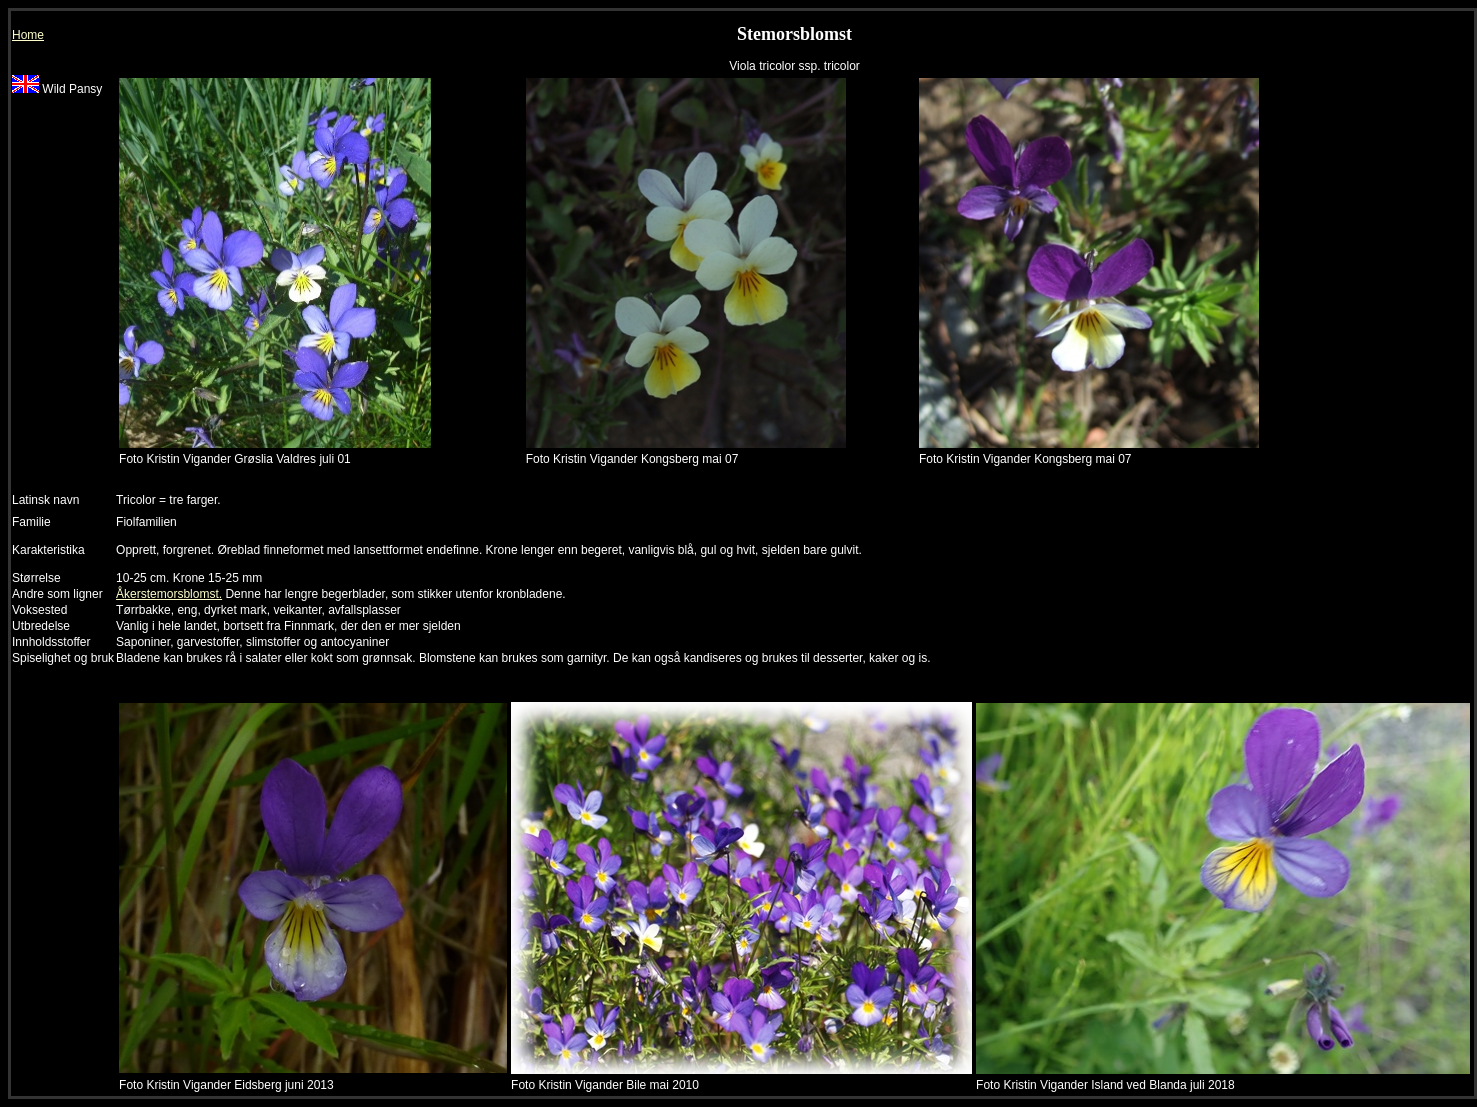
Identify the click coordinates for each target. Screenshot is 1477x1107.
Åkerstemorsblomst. (169, 594)
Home (28, 35)
